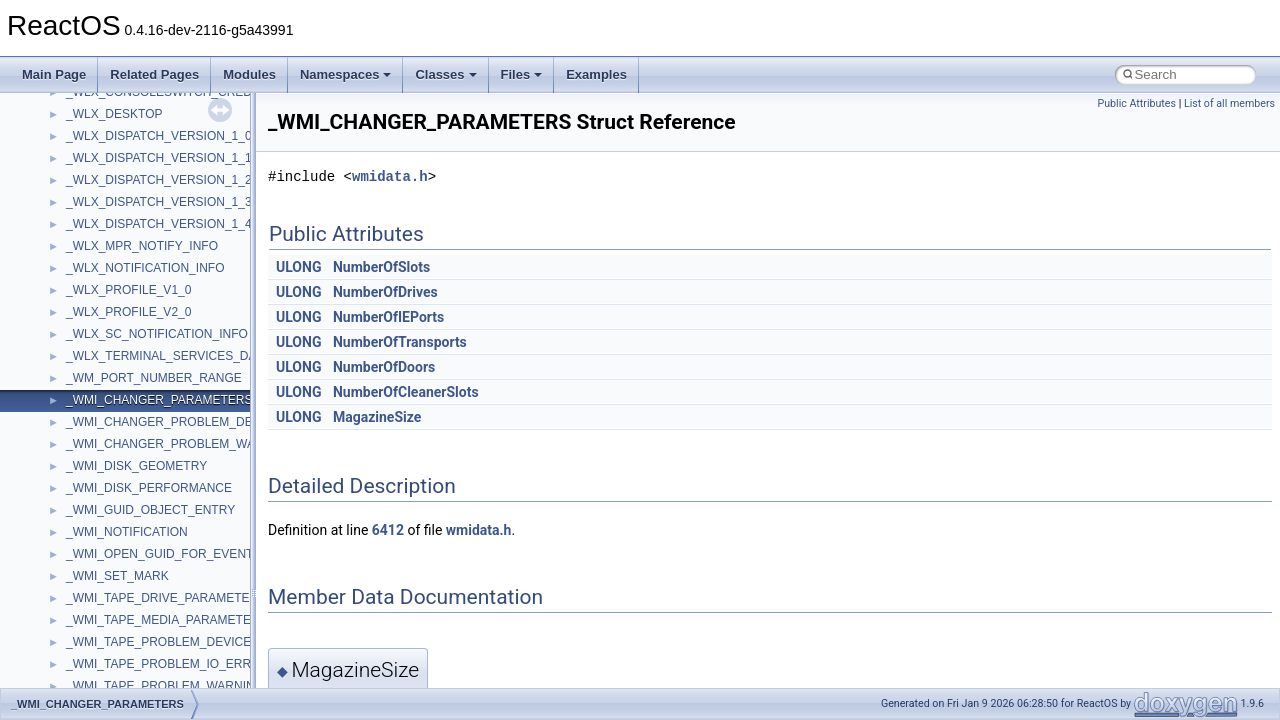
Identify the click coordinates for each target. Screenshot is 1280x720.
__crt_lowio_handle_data (132, 500)
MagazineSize (377, 417)
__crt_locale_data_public (132, 390)
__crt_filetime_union (119, 258)
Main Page (54, 74)
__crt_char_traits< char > (132, 192)
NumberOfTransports (400, 342)
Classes (445, 74)
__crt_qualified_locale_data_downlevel (169, 566)
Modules (249, 74)
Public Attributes (1136, 103)
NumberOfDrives (385, 292)
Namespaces (346, 74)
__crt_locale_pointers (123, 412)
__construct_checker (121, 104)
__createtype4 (104, 148)
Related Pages (154, 74)
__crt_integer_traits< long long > (152, 324)
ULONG (298, 267)
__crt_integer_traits (117, 280)
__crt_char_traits (110, 170)
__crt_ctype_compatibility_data (148, 236)
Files (522, 74)
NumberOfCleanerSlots (406, 392)
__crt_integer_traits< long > (139, 302)
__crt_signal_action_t (122, 610)
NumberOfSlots (381, 267)
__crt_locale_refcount (123, 434)
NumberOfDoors (384, 367)
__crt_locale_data (113, 368)
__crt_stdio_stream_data (132, 654)
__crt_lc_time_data (116, 346)
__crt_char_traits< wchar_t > (142, 214)
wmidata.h (390, 176)
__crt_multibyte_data (121, 522)
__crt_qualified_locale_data (139, 544)
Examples (596, 74)
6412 (388, 530)
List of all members (1229, 103)
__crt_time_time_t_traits (130, 676)
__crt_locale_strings (119, 478)
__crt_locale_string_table (132, 456)
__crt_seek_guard (114, 588)
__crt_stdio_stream (117, 632)
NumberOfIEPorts (388, 317)
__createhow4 (103, 126)
